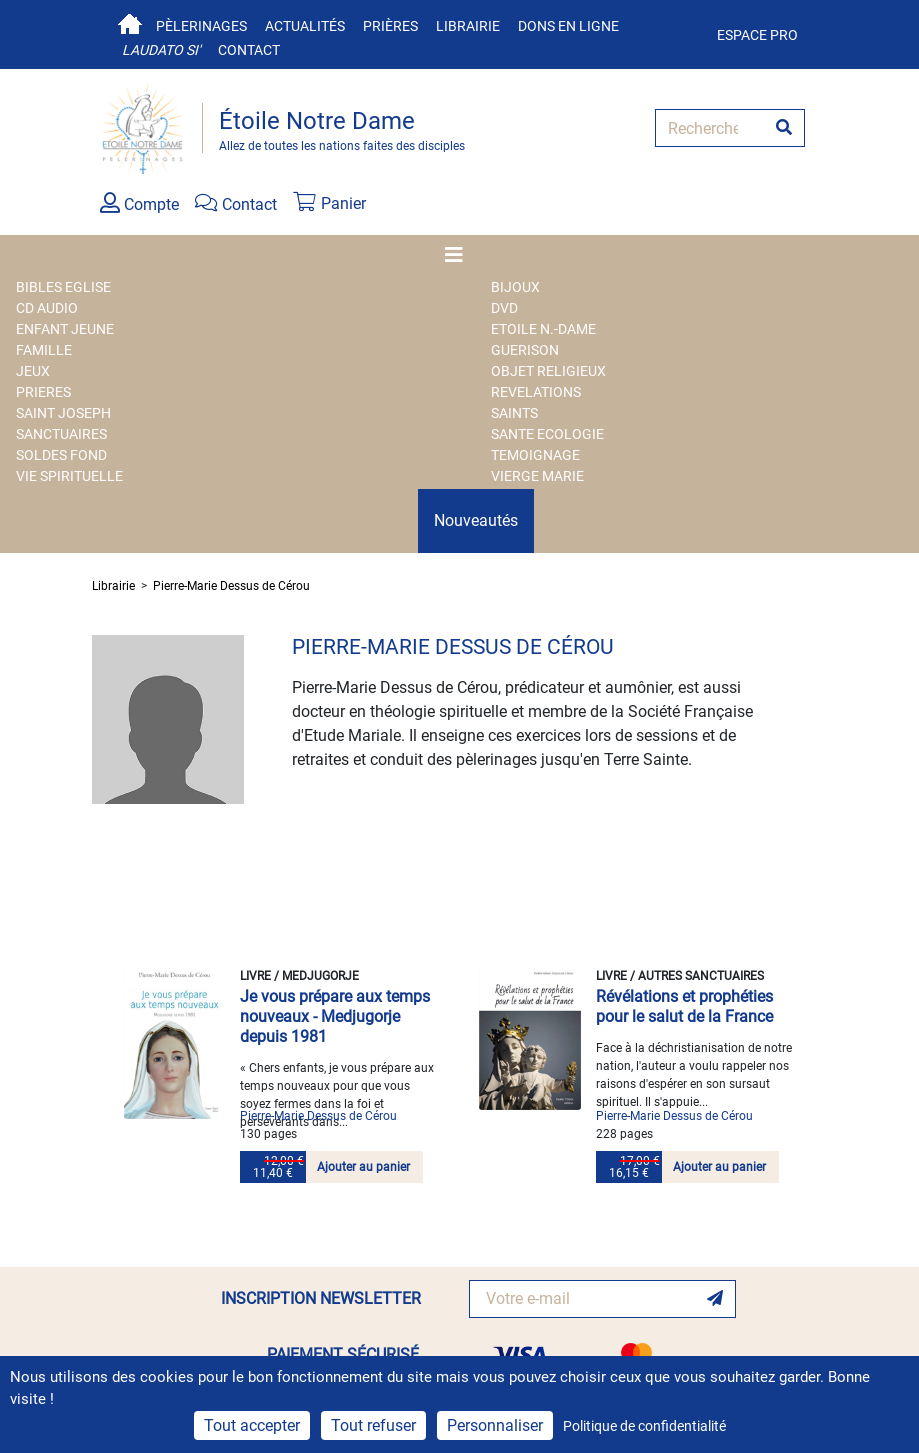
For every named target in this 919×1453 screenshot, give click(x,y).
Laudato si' (161, 50)
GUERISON (525, 350)
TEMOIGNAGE (535, 455)
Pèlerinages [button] (201, 26)
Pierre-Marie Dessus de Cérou (231, 586)
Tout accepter (252, 1425)
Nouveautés (476, 520)
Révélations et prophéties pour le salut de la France (684, 1006)
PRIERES (43, 392)
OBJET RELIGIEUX (548, 371)
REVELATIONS (536, 392)
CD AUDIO (47, 308)
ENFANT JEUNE (65, 329)
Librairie (468, 26)
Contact (249, 50)
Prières (390, 26)
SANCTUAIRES (61, 434)
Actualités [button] (305, 26)
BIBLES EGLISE (63, 287)
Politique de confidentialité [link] (644, 1426)
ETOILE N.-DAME (543, 329)
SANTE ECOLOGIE (547, 434)
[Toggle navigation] (460, 255)
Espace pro (757, 35)
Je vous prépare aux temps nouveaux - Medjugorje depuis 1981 (335, 1016)
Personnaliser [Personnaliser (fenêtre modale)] (495, 1425)
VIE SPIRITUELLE (69, 476)
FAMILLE (44, 350)
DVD (504, 308)
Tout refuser (373, 1425)
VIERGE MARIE (537, 476)
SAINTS (514, 413)
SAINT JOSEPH (63, 413)
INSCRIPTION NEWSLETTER (321, 1298)
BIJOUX (515, 287)
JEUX (33, 371)
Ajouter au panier (363, 1167)
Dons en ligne (568, 26)
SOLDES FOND (61, 455)
